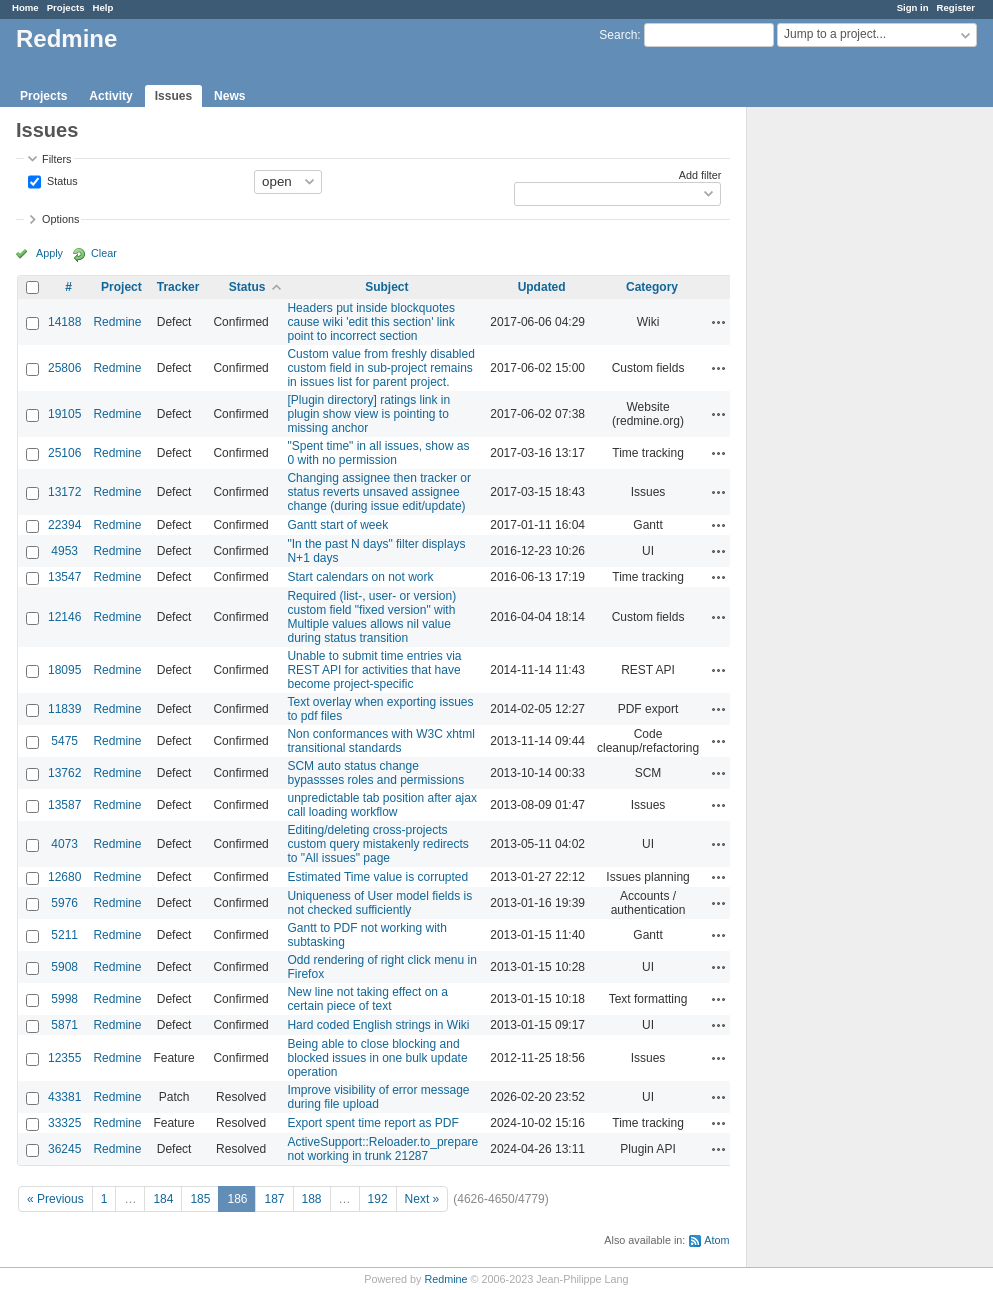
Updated (542, 287)
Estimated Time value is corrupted (377, 877)
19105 (64, 414)
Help (103, 7)
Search (618, 35)
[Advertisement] (847, 421)
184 (163, 1199)
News (229, 96)
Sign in (913, 7)
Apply (49, 253)
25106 (64, 453)
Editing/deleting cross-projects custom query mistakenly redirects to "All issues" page (377, 844)
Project (121, 287)
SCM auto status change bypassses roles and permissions (375, 773)
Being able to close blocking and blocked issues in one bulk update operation (377, 1058)
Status (61, 180)
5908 (64, 967)
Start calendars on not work (360, 577)
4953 (64, 551)
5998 (64, 999)
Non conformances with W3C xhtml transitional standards (380, 741)
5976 (64, 903)
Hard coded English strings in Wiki (378, 1025)
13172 (64, 492)
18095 (64, 670)
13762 (64, 773)
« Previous (55, 1199)
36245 (64, 1149)
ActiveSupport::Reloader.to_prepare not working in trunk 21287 (382, 1149)
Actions (719, 322)
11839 (64, 709)
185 (200, 1199)
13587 (64, 805)
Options (60, 219)
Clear (104, 253)
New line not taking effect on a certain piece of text (367, 999)
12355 (64, 1058)
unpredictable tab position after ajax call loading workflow (381, 805)
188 (312, 1199)
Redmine (117, 322)
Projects (66, 7)
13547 (64, 577)
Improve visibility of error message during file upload (378, 1097)
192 (378, 1199)
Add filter (700, 175)
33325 (64, 1123)
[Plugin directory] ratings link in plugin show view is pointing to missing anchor (368, 414)
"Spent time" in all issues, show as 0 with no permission (378, 453)
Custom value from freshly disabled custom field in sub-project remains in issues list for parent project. (380, 368)
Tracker (178, 287)
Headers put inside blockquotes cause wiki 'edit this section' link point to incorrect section (370, 322)
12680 (64, 877)
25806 (64, 368)
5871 (64, 1025)
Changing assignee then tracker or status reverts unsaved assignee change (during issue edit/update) (378, 492)
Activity (110, 96)
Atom (716, 1240)
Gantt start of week (337, 525)
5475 (64, 741)
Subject (386, 287)
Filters (56, 159)
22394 (64, 525)
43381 (64, 1097)
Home (25, 7)
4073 (64, 844)
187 (274, 1199)
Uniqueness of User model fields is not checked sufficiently (379, 903)
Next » (422, 1199)
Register (956, 7)
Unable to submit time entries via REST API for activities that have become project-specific (374, 670)
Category (652, 287)
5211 (64, 935)
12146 (64, 617)
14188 (64, 322)
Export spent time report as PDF (372, 1123)
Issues (173, 96)
